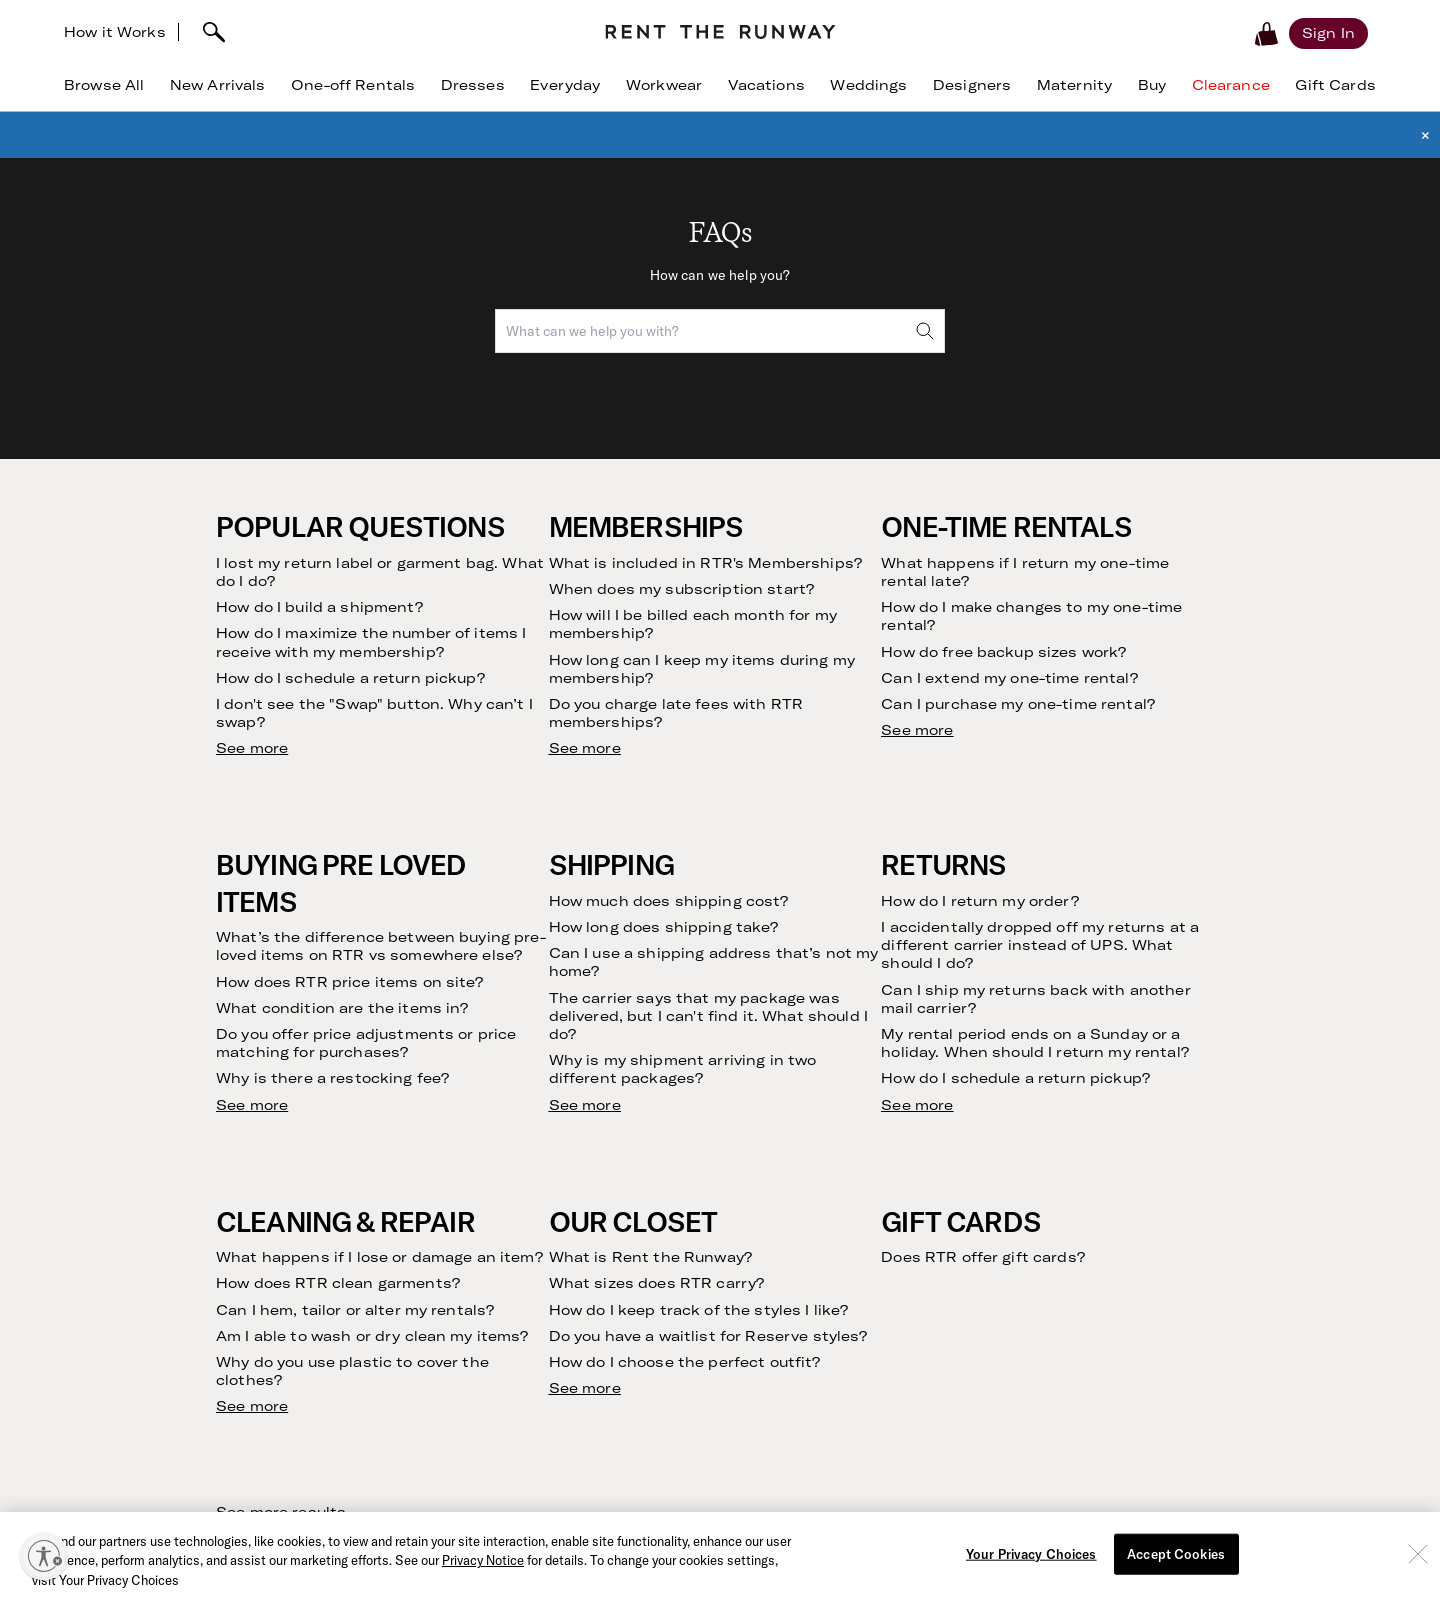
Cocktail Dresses (1084, 1226)
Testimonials (168, 1392)
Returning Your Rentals (204, 1297)
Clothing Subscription (199, 1203)
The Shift (158, 1415)
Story (446, 1203)
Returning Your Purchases (213, 1321)
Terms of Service (1095, 989)
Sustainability (472, 1250)
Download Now (880, 1530)
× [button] (1425, 135)
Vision (447, 1179)
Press (446, 1297)
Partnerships (469, 1392)
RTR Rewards (771, 1250)
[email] (997, 934)
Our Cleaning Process (199, 1344)
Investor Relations (487, 1274)
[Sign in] (1328, 33)
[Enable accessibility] (44, 1556)
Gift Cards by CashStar (504, 1415)
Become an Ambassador (507, 1368)
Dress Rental (1070, 1179)
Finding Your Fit (179, 1274)
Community (465, 1226)
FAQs (745, 1179)
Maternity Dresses (1088, 1274)
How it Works (115, 32)
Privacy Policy (1224, 989)
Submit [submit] (1263, 934)
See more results (281, 586)
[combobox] (720, 331)
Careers (454, 1321)
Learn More (1152, 1530)
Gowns (1050, 1297)
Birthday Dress (1076, 1250)
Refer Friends (172, 1368)
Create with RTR (482, 1344)
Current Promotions (793, 1226)
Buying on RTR (175, 1250)
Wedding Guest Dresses (1107, 1203)
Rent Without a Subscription (221, 1226)
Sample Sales (472, 1439)
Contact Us (766, 1203)
